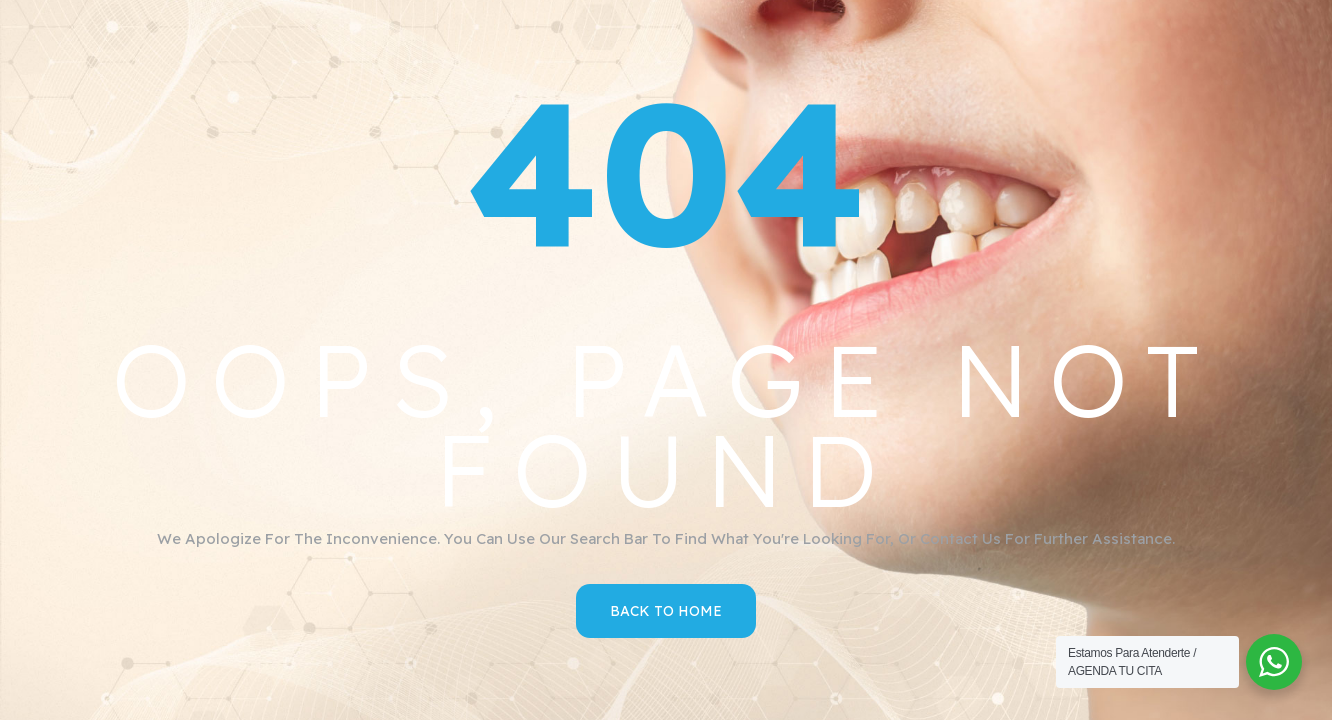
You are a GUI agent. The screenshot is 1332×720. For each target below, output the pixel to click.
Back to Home (666, 611)
